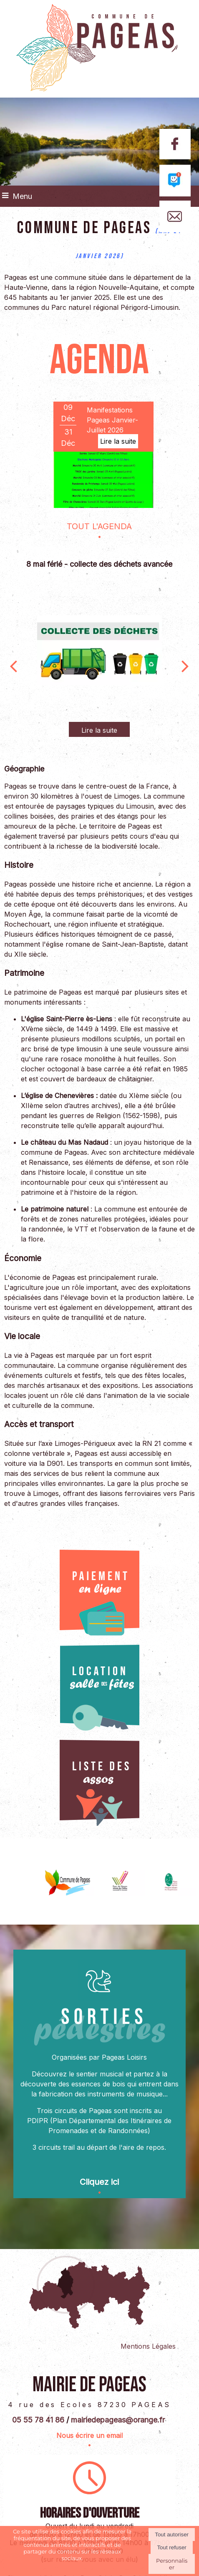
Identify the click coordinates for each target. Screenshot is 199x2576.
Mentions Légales (148, 2346)
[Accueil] (99, 49)
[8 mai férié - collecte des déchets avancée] (99, 650)
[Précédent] (13, 665)
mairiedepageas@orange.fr (118, 2419)
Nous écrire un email (89, 2435)
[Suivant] (185, 665)
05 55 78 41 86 (38, 2419)
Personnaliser (171, 2564)
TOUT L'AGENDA (99, 526)
